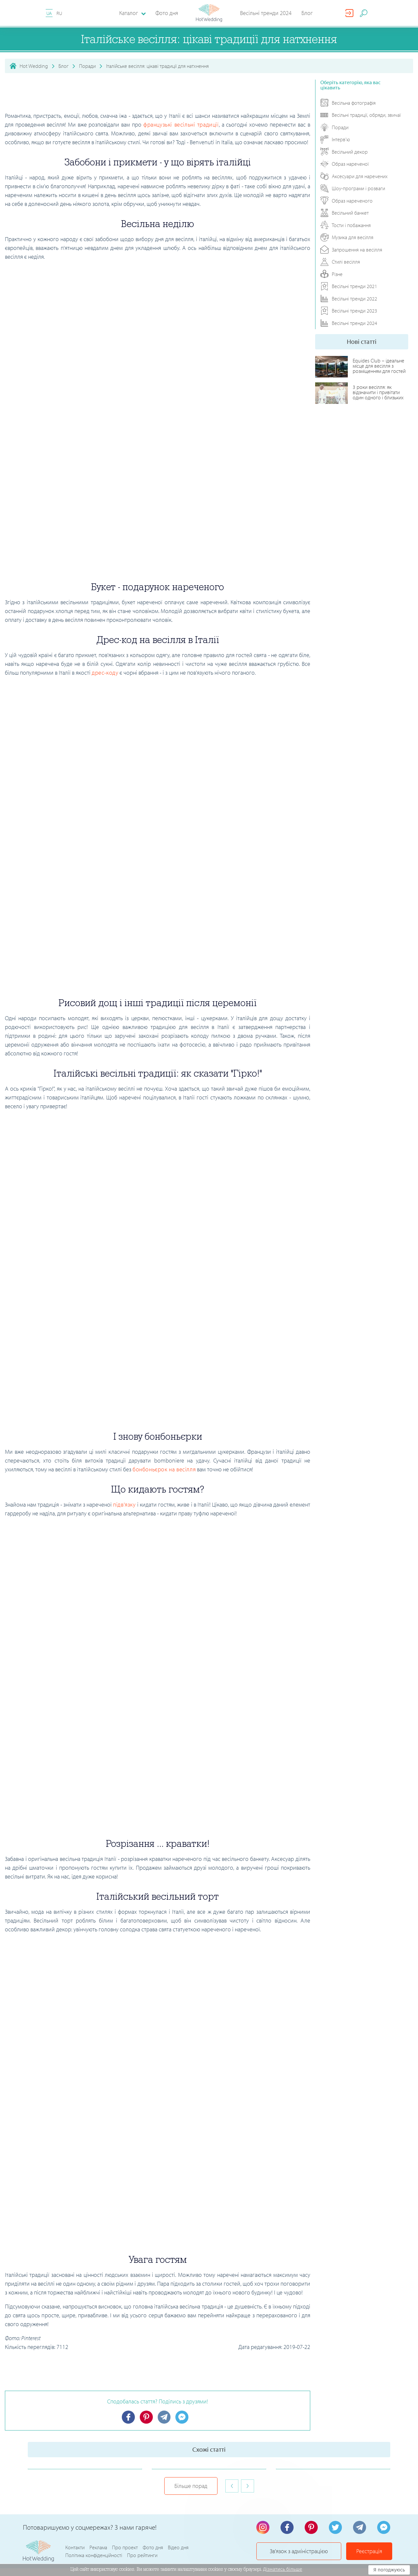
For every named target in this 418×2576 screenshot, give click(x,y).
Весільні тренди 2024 (266, 13)
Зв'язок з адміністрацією (299, 2528)
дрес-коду (105, 672)
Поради (87, 66)
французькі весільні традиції (181, 124)
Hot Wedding (34, 66)
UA (49, 13)
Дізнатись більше (282, 2569)
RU (59, 13)
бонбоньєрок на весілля (164, 1469)
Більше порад (190, 2463)
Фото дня (166, 13)
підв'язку (124, 1504)
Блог (307, 13)
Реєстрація (369, 2528)
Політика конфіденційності (93, 2532)
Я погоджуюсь (389, 2570)
